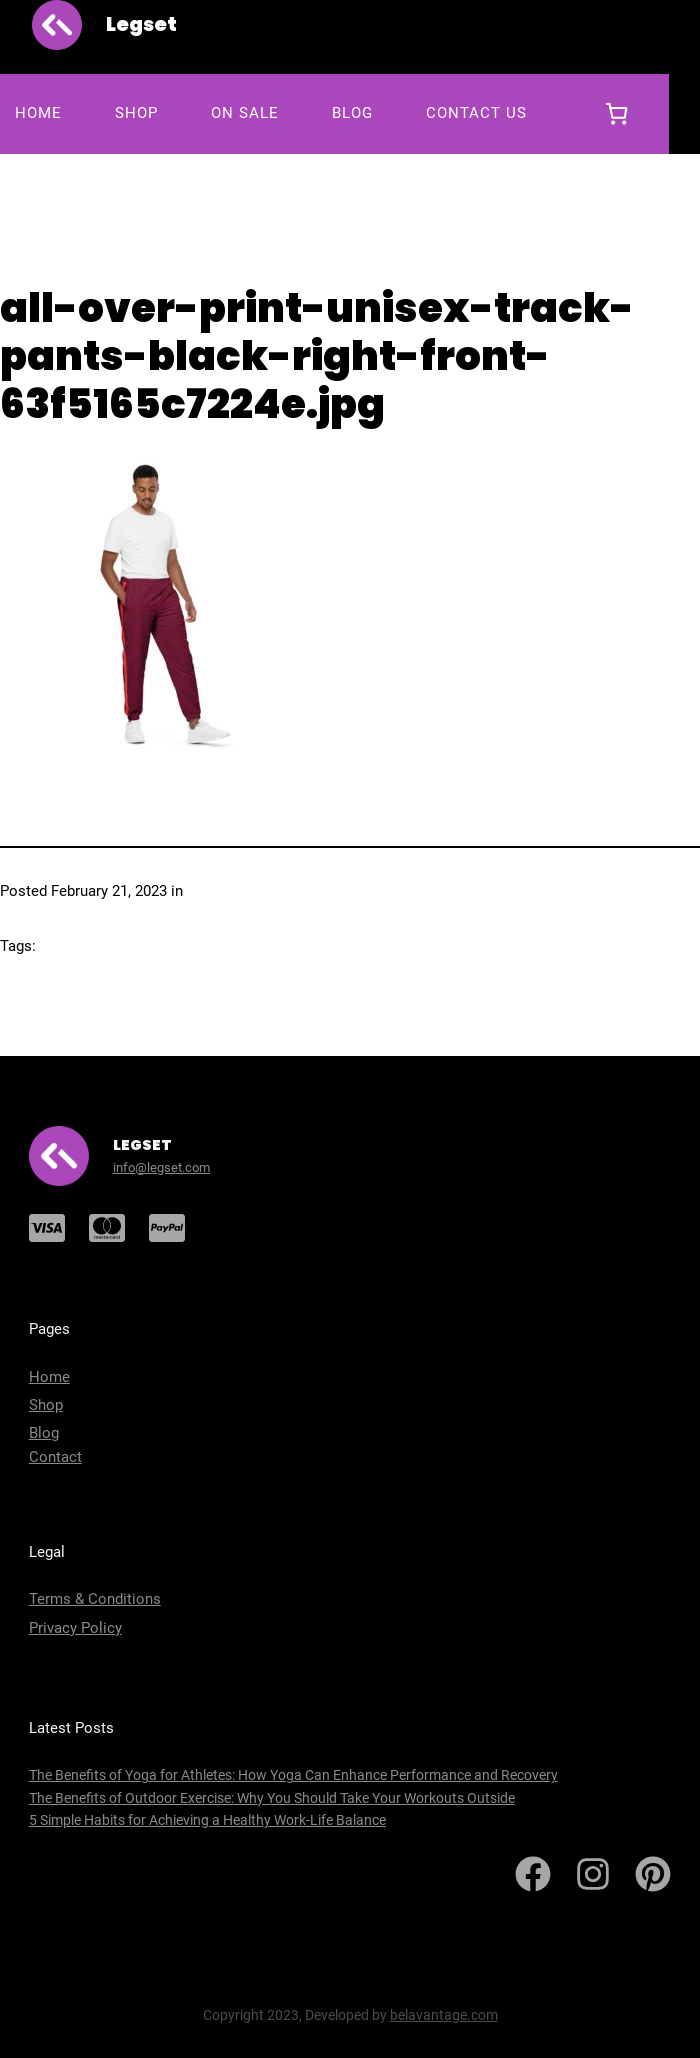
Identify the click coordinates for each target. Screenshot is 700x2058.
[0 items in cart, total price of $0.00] (616, 114)
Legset (141, 24)
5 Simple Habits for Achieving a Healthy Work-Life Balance (207, 1820)
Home (49, 1377)
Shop (46, 1405)
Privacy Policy (75, 1628)
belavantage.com (444, 2015)
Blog (44, 1433)
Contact (55, 1457)
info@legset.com (161, 1167)
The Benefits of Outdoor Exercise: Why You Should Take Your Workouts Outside (272, 1798)
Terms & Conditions (95, 1599)
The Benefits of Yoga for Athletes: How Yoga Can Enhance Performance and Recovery (293, 1775)
